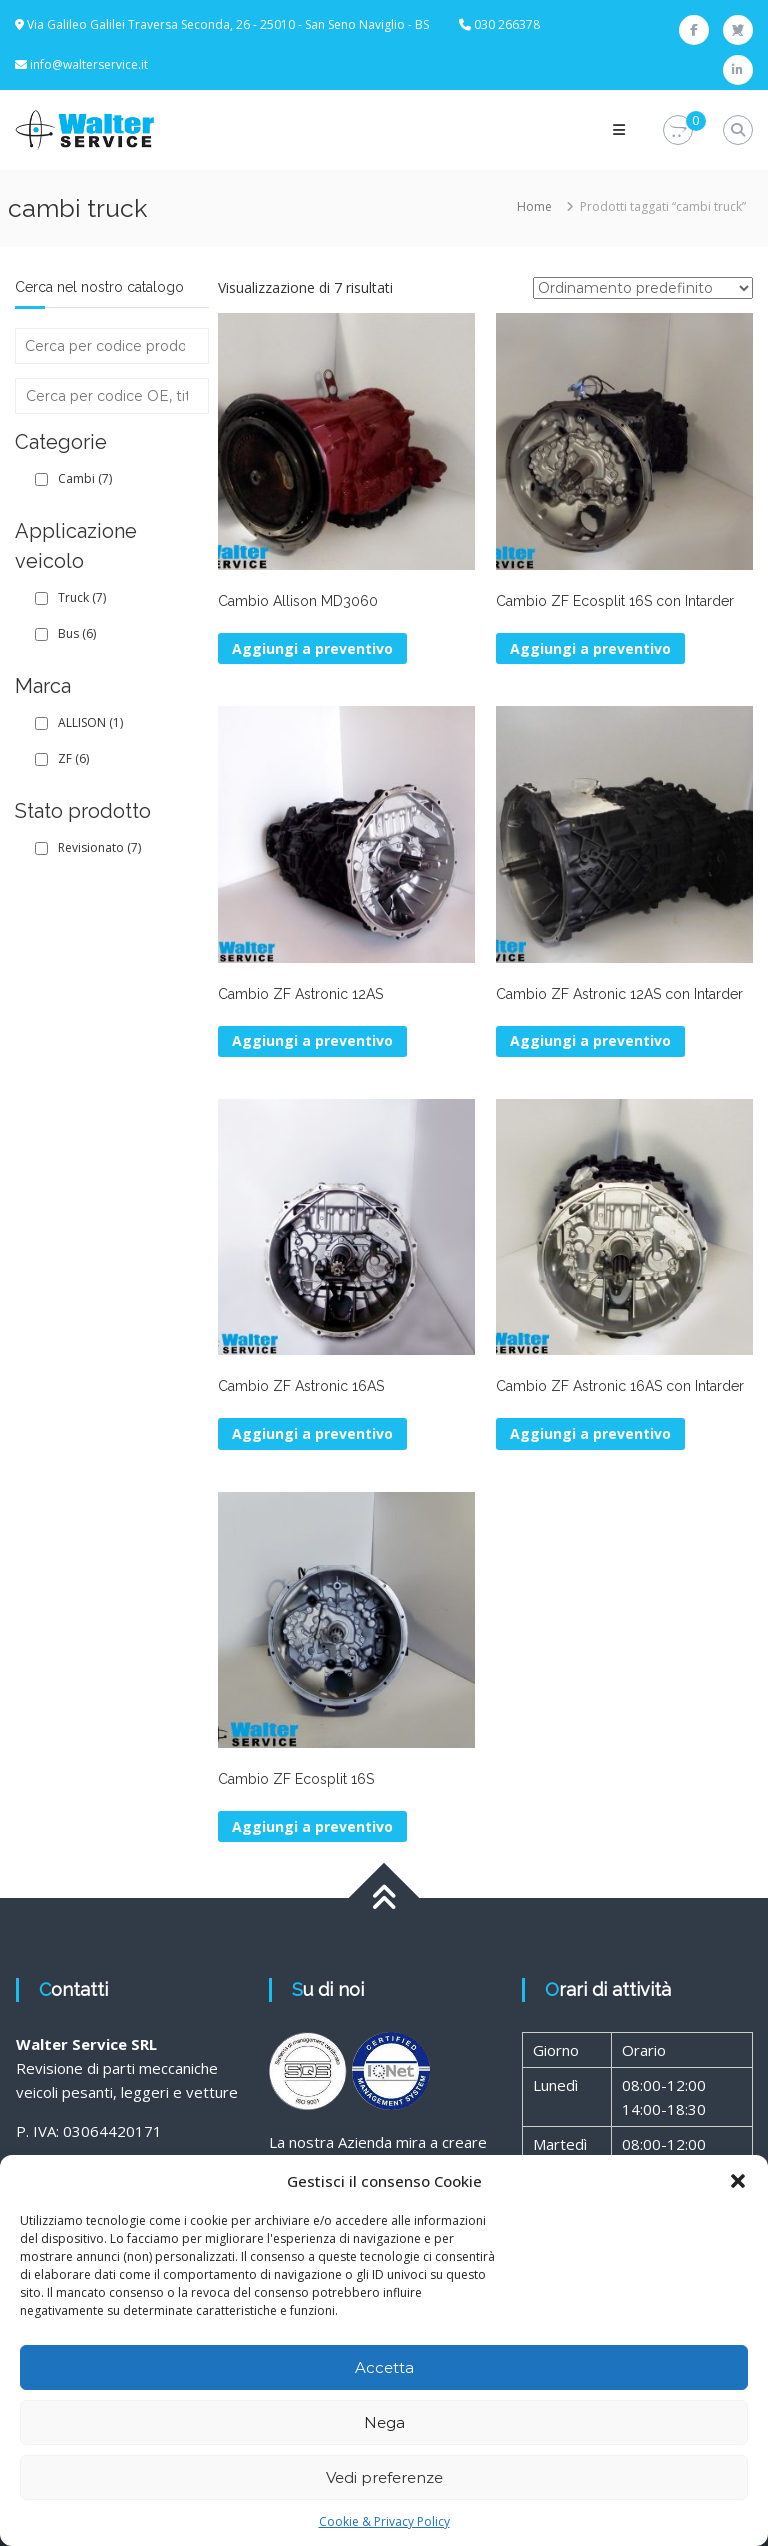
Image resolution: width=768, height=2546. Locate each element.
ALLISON (90, 722)
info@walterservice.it (89, 64)
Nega (384, 2422)
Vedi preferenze (384, 2477)
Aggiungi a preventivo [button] (312, 648)
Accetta (384, 2367)
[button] (738, 2181)
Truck (82, 597)
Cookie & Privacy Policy (384, 2521)
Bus (77, 633)
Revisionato (99, 847)
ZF (73, 758)
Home (534, 206)
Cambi (85, 478)
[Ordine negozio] (643, 288)
